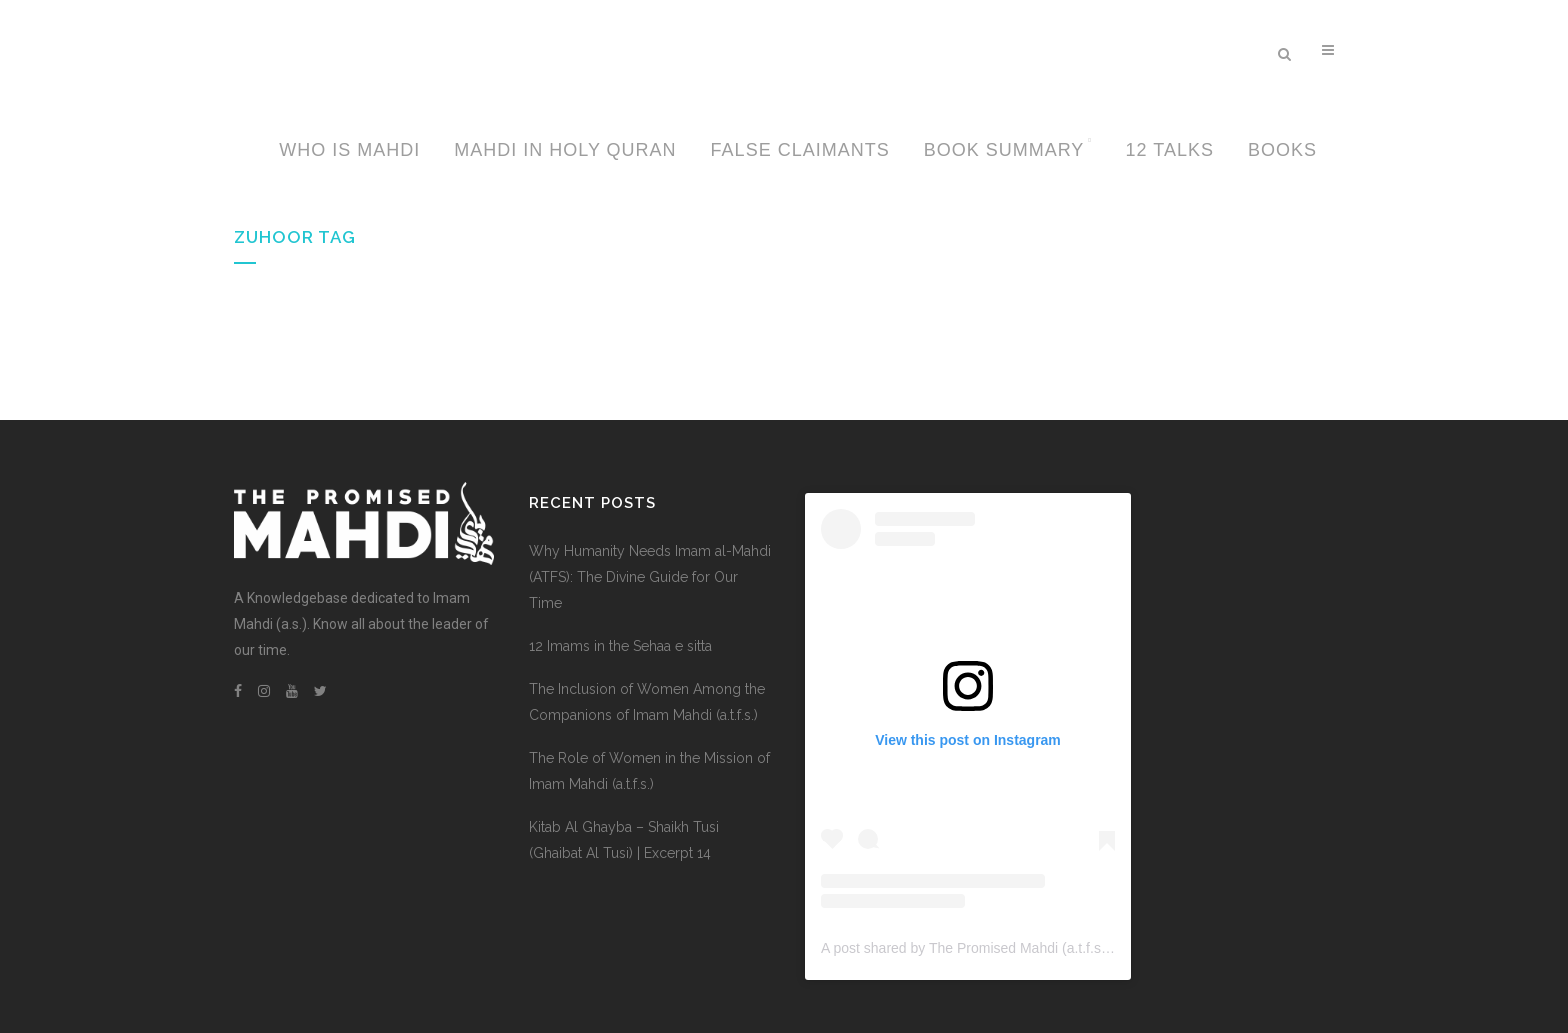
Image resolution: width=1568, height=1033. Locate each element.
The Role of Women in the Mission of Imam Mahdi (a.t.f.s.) (649, 771)
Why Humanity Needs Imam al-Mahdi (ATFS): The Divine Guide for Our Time (650, 577)
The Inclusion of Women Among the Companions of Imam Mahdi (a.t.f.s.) (647, 702)
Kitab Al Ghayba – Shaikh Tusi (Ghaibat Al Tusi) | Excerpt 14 (624, 840)
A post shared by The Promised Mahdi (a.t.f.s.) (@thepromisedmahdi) (1036, 948)
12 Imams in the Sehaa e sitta (620, 646)
